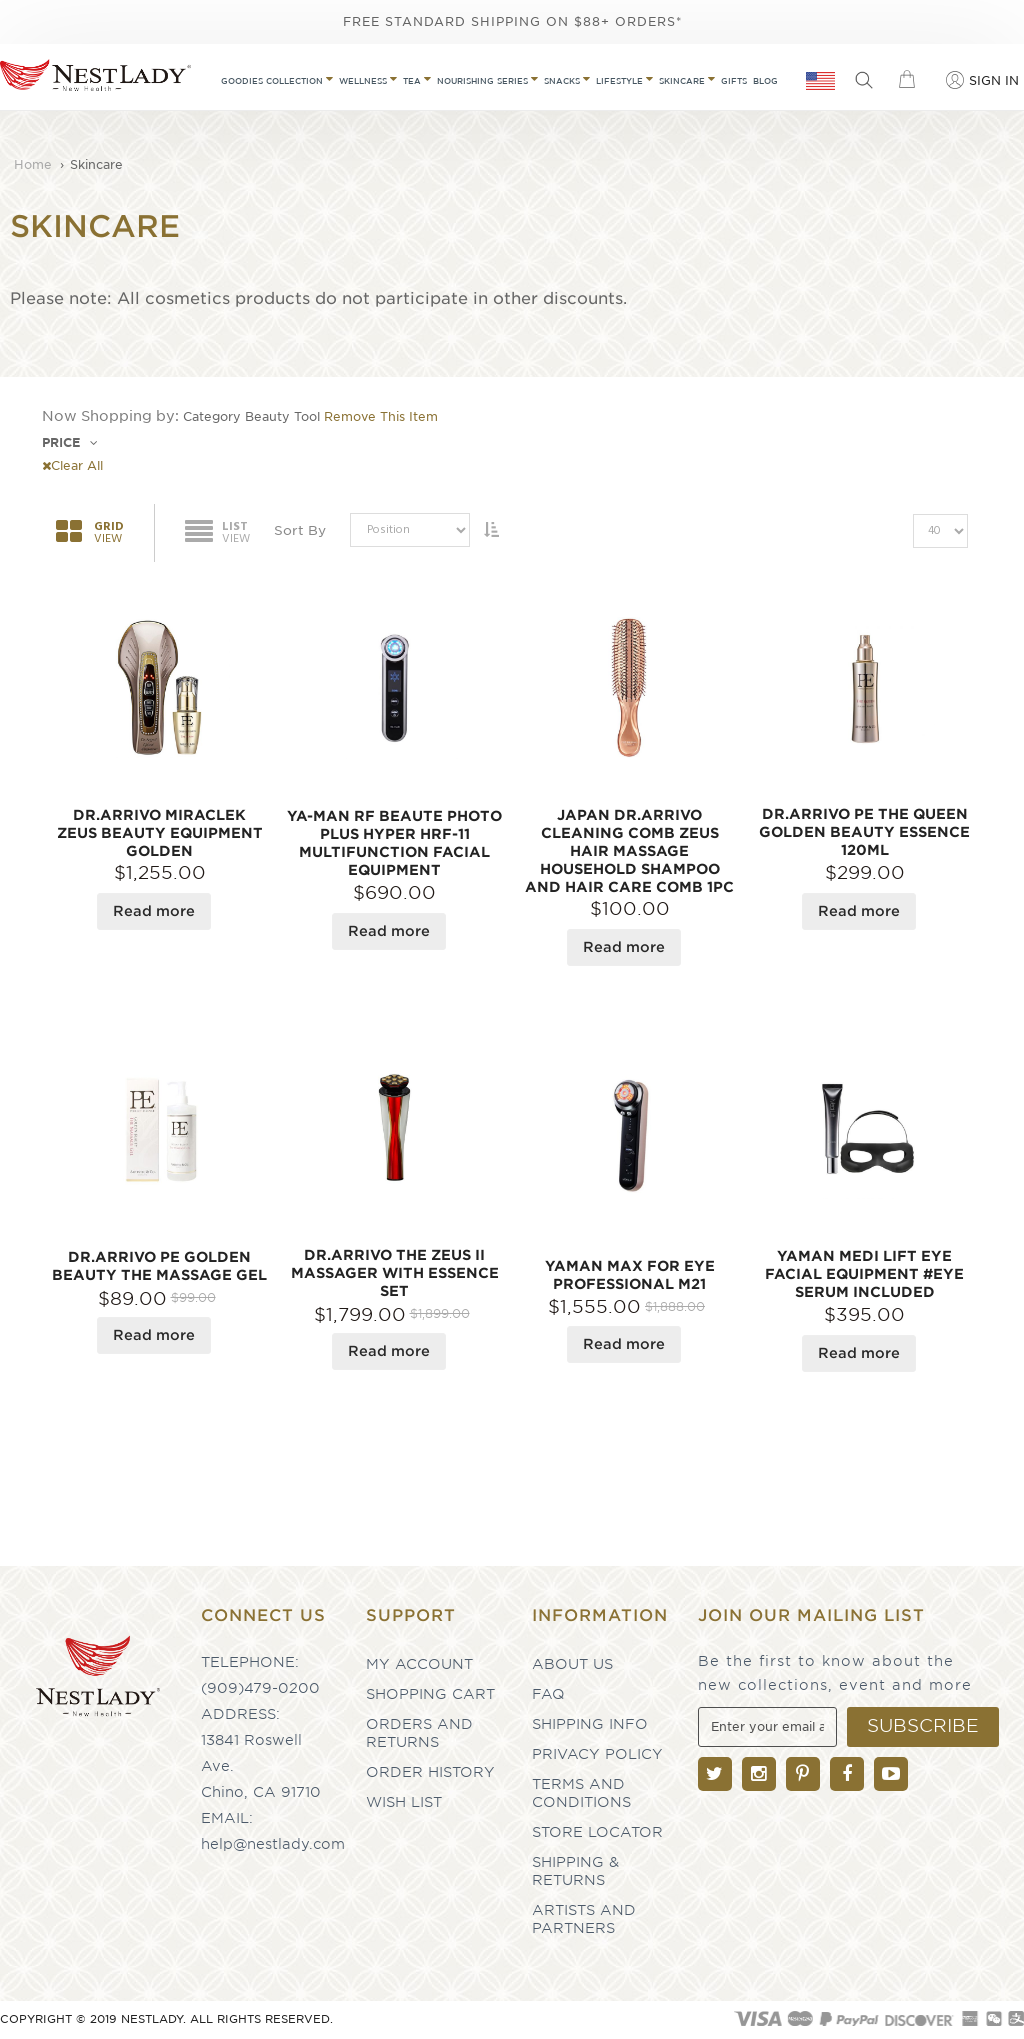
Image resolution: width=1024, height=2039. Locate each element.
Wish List (404, 1802)
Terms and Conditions (581, 1793)
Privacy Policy (597, 1754)
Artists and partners (584, 1919)
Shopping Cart (430, 1694)
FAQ (548, 1694)
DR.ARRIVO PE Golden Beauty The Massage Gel (159, 1266)
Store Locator (597, 1832)
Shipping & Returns (575, 1871)
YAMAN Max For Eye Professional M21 (630, 1275)
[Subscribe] (923, 1727)
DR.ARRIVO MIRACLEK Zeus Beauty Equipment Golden (160, 833)
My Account (419, 1664)
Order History (430, 1772)
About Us (572, 1664)
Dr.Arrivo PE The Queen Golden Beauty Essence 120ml (864, 832)
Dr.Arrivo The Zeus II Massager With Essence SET (395, 1273)
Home (35, 164)
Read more (154, 911)
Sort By (300, 530)
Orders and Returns (419, 1733)
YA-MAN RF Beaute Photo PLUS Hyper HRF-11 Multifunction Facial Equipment (394, 843)
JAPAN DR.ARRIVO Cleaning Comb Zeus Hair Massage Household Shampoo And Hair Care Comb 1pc (629, 851)
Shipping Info (590, 1724)
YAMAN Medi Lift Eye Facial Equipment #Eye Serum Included (864, 1274)
